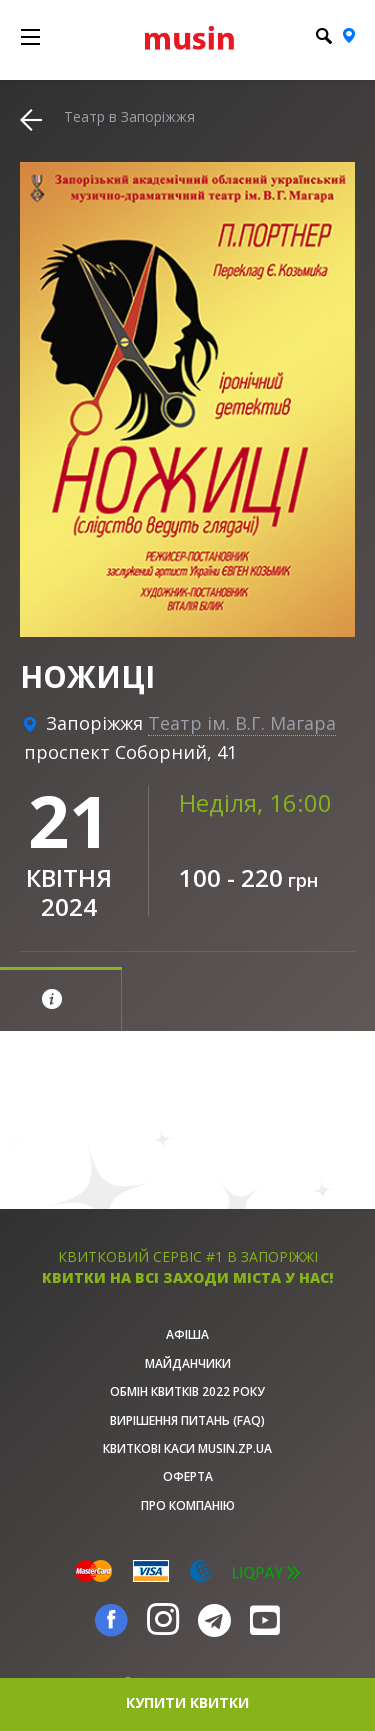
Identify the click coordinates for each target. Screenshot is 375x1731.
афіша (187, 1334)
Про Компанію (188, 1505)
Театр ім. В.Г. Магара (242, 723)
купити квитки (187, 1702)
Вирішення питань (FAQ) (187, 1420)
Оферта (188, 1476)
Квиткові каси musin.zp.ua (187, 1448)
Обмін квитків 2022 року (187, 1391)
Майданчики (188, 1363)
